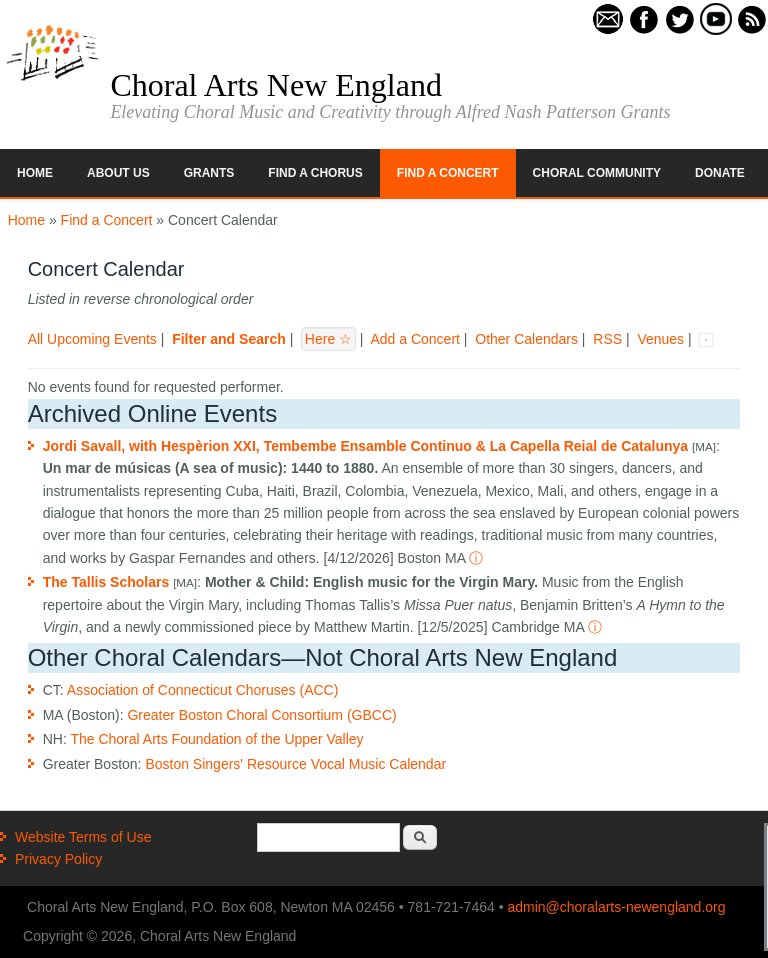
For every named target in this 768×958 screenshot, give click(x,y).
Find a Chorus (315, 173)
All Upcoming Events (92, 339)
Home (35, 173)
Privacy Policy (58, 859)
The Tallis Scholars (106, 582)
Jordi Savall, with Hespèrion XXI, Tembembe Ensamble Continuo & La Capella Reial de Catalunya (365, 446)
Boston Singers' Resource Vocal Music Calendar (295, 764)
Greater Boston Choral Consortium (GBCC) (261, 715)
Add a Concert (415, 339)
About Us (118, 173)
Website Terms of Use (83, 837)
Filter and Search (229, 339)
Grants (209, 173)
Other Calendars (526, 339)
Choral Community (597, 173)
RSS (607, 339)
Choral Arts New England (276, 85)
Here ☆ (328, 339)
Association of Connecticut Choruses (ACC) (203, 690)
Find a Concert (448, 173)
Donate (720, 173)
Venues (660, 339)
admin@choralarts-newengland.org (616, 907)
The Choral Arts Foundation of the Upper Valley (216, 739)
